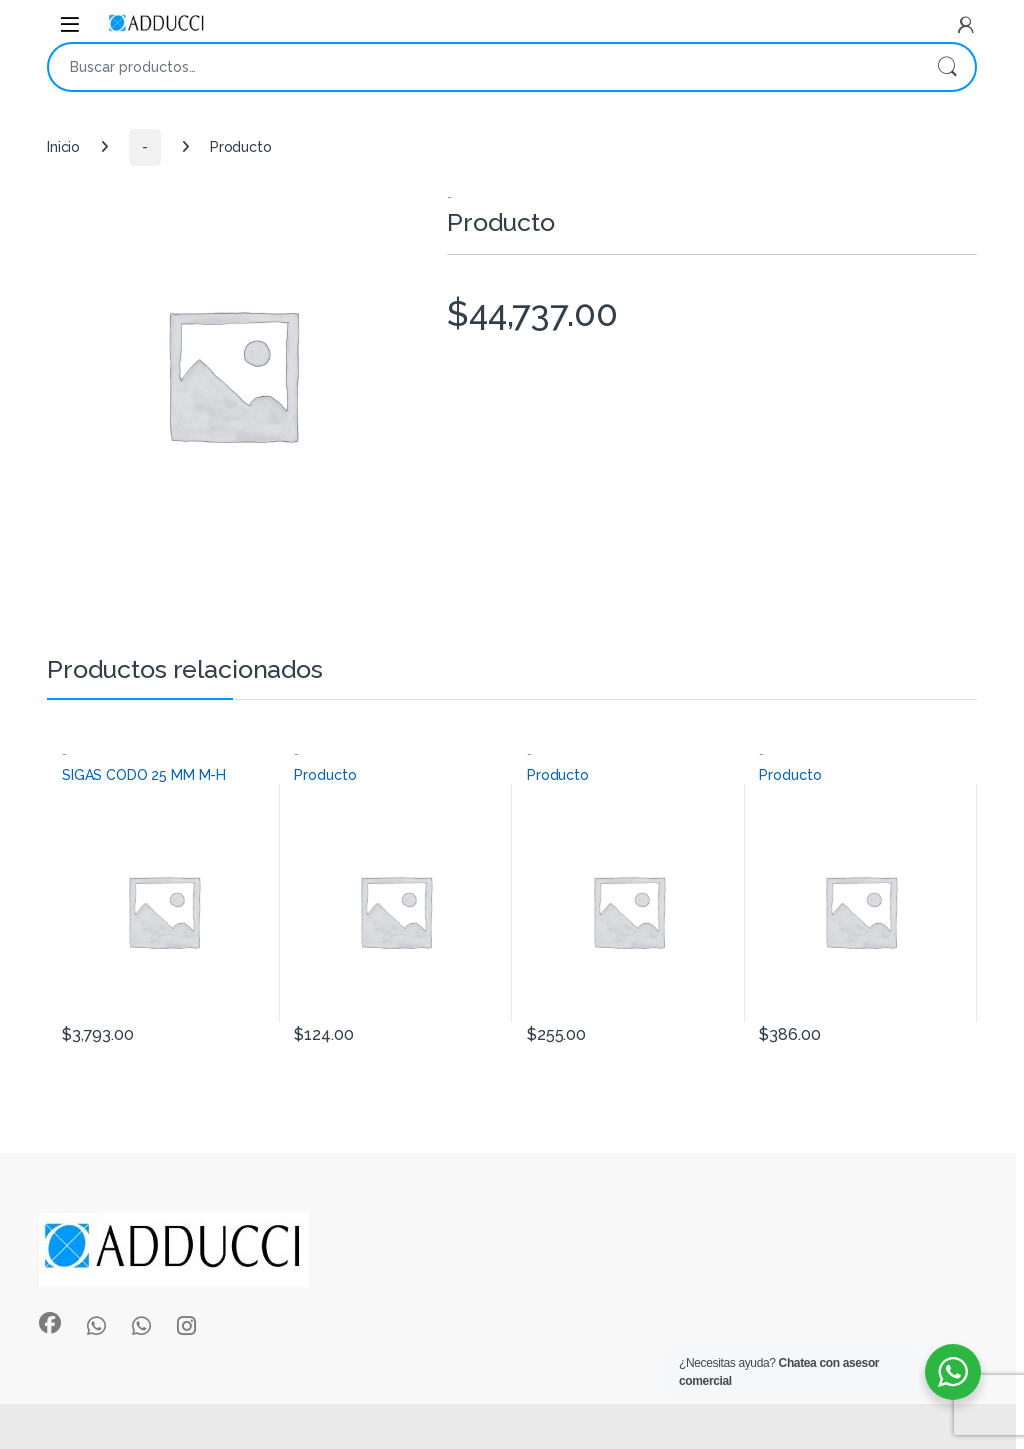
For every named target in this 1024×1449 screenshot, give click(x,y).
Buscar (947, 67)
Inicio (63, 147)
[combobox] (484, 67)
